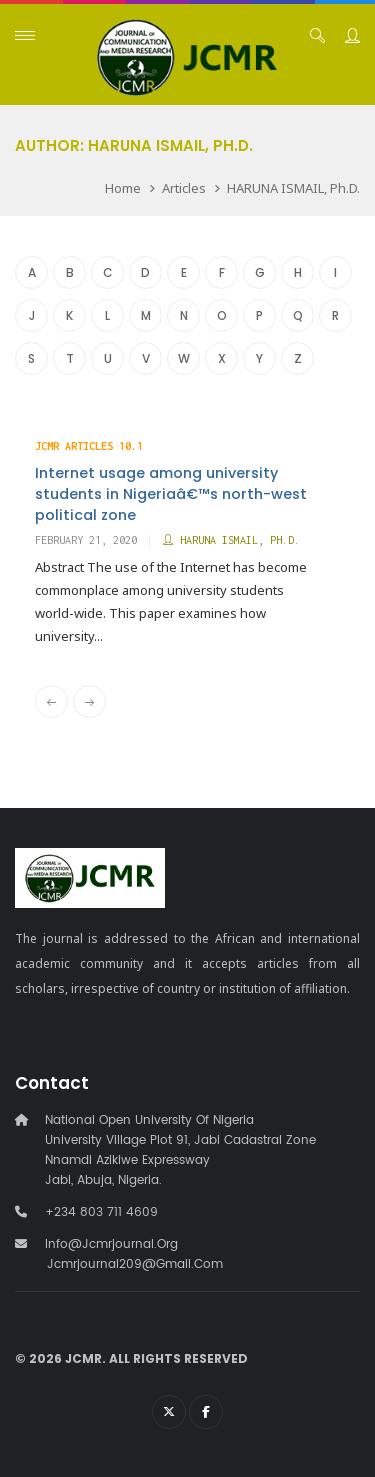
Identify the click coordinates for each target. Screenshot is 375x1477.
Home (123, 188)
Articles (184, 188)
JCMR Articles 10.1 (89, 446)
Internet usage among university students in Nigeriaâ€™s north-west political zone (171, 493)
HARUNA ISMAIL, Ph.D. (293, 188)
